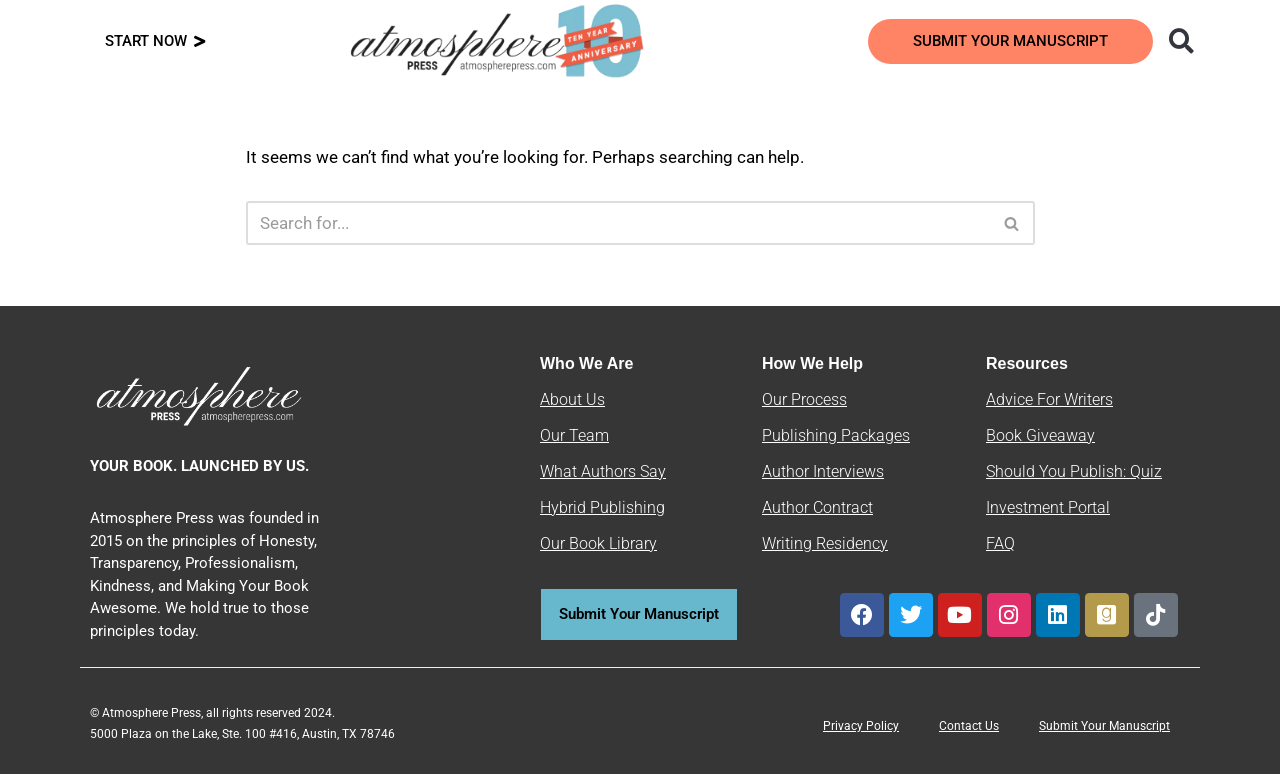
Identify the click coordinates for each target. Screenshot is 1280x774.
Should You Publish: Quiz (1074, 471)
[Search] (618, 223)
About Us (572, 399)
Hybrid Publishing (602, 507)
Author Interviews (823, 471)
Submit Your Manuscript (1104, 726)
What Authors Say (603, 471)
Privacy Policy (861, 726)
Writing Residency (825, 543)
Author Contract (817, 507)
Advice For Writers (1049, 399)
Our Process (804, 399)
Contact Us (969, 726)
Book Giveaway (1040, 435)
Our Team (574, 435)
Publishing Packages (836, 435)
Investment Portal (1048, 507)
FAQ (1000, 543)
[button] (1181, 41)
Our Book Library (598, 543)
